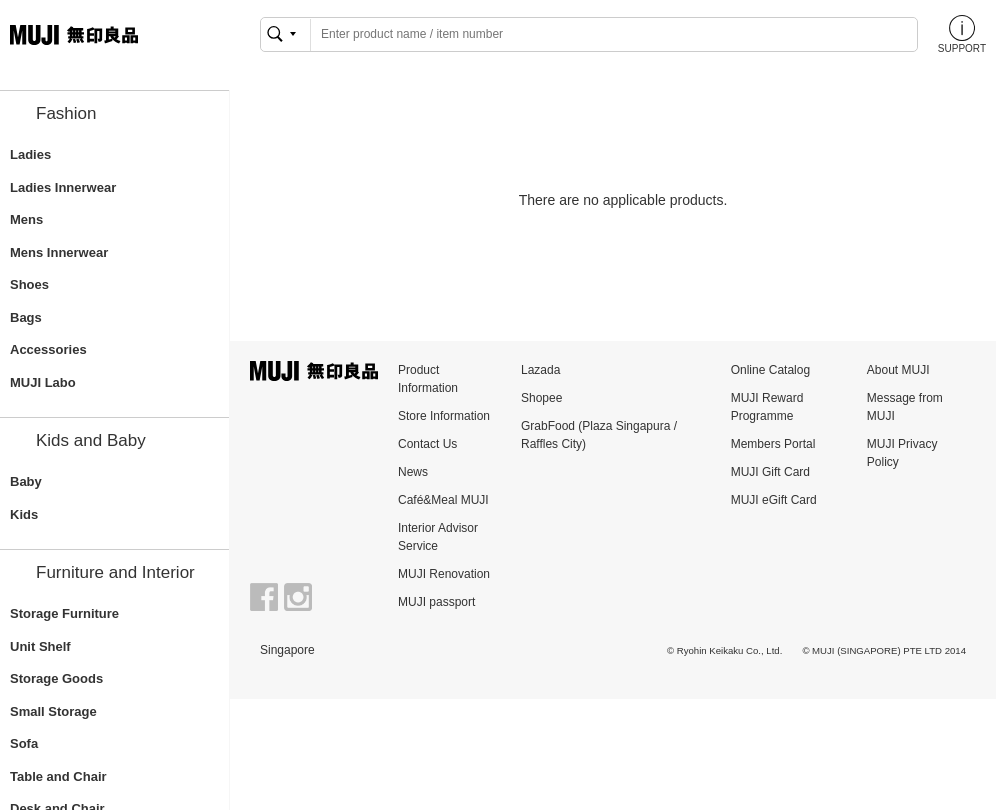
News (413, 472)
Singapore (287, 650)
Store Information (444, 416)
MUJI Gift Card (770, 472)
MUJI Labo (43, 382)
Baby (26, 481)
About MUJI (898, 370)
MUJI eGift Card (774, 500)
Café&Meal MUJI (443, 500)
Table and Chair (58, 776)
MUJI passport (436, 602)
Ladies (30, 154)
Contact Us (427, 444)
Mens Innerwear (59, 252)
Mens (26, 219)
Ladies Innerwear (63, 187)
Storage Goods (56, 678)
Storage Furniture (64, 613)
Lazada (540, 370)
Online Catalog (770, 370)
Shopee (541, 398)
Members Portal (773, 444)
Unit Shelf (40, 646)
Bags (26, 317)
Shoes (29, 284)
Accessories (48, 349)
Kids (24, 514)
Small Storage (53, 711)
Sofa (24, 743)
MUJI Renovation (444, 574)
